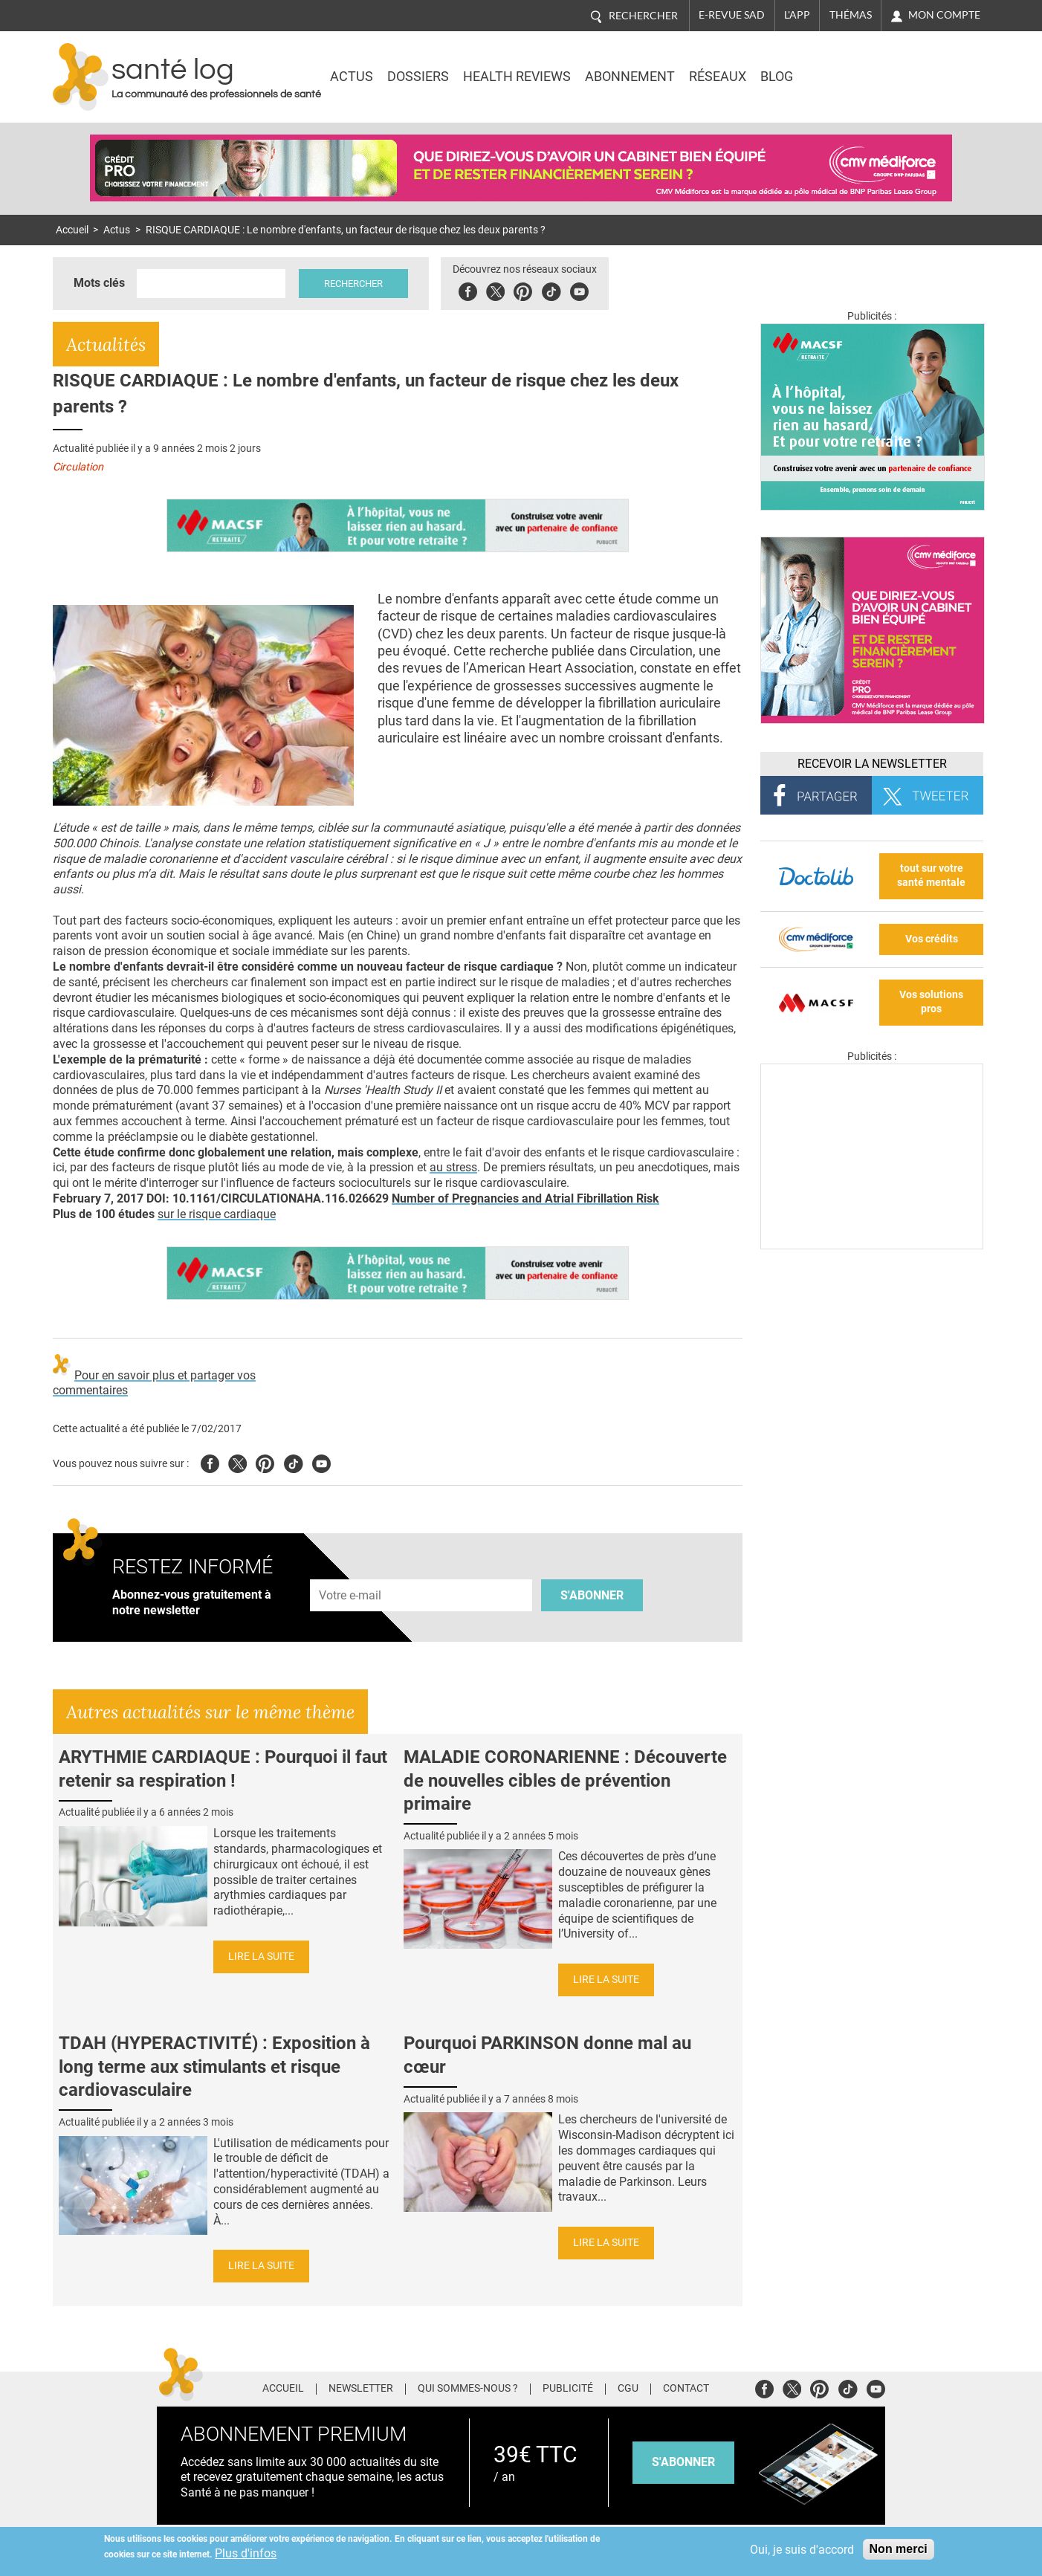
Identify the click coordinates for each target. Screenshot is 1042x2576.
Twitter (495, 289)
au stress (453, 1167)
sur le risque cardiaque (217, 1214)
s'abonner (683, 2462)
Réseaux (717, 76)
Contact (686, 2389)
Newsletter (361, 2389)
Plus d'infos (245, 2553)
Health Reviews (517, 76)
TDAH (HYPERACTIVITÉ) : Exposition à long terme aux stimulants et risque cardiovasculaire (214, 2066)
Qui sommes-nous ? (468, 2389)
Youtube (321, 1461)
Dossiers (418, 76)
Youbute (579, 289)
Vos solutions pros (931, 1001)
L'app (797, 15)
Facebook (468, 289)
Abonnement (630, 76)
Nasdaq (858, 66)
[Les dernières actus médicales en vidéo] (871, 1245)
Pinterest (523, 289)
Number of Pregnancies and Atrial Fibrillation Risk (525, 1198)
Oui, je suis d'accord (802, 2550)
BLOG (776, 76)
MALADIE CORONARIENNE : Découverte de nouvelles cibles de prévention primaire (565, 1780)
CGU (628, 2389)
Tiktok (551, 289)
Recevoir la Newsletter (872, 764)
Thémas (850, 15)
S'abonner (592, 1595)
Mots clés (99, 283)
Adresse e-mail (351, 1571)
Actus (351, 76)
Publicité (568, 2389)
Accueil (72, 230)
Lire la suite (261, 1956)
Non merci (899, 2549)
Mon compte (944, 15)
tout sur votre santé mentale (931, 875)
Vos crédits (931, 939)
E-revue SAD (732, 15)
